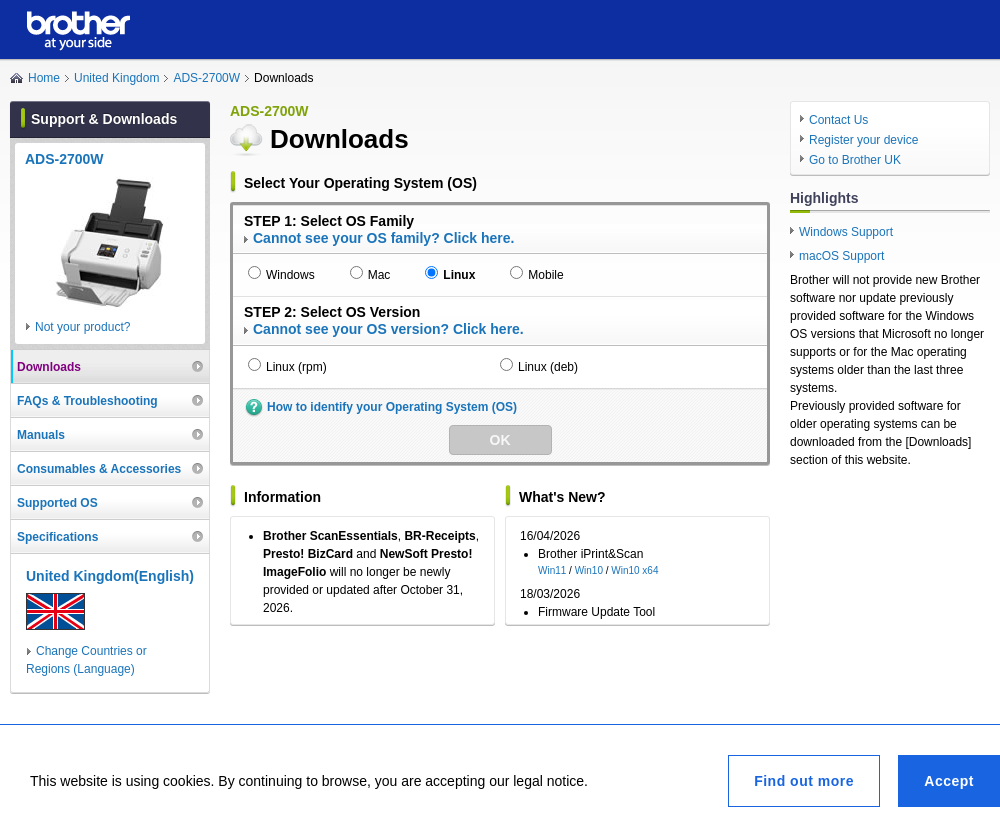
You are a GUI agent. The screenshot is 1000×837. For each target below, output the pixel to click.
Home (44, 78)
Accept (949, 781)
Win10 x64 (634, 570)
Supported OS (57, 503)
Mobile (545, 275)
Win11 (552, 570)
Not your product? (82, 327)
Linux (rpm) (296, 367)
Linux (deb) (548, 367)
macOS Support (841, 256)
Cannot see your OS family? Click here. (383, 238)
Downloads (49, 367)
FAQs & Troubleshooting (87, 401)
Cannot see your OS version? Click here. (388, 329)
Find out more (804, 781)
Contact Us (838, 120)
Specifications (57, 537)
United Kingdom (116, 78)
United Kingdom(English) (110, 576)
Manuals (41, 435)
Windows (290, 275)
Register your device (863, 140)
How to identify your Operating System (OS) (392, 407)
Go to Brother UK (855, 160)
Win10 (589, 570)
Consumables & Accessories (99, 469)
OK (500, 440)
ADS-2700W (206, 78)
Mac (379, 275)
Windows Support (846, 232)
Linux (459, 275)
